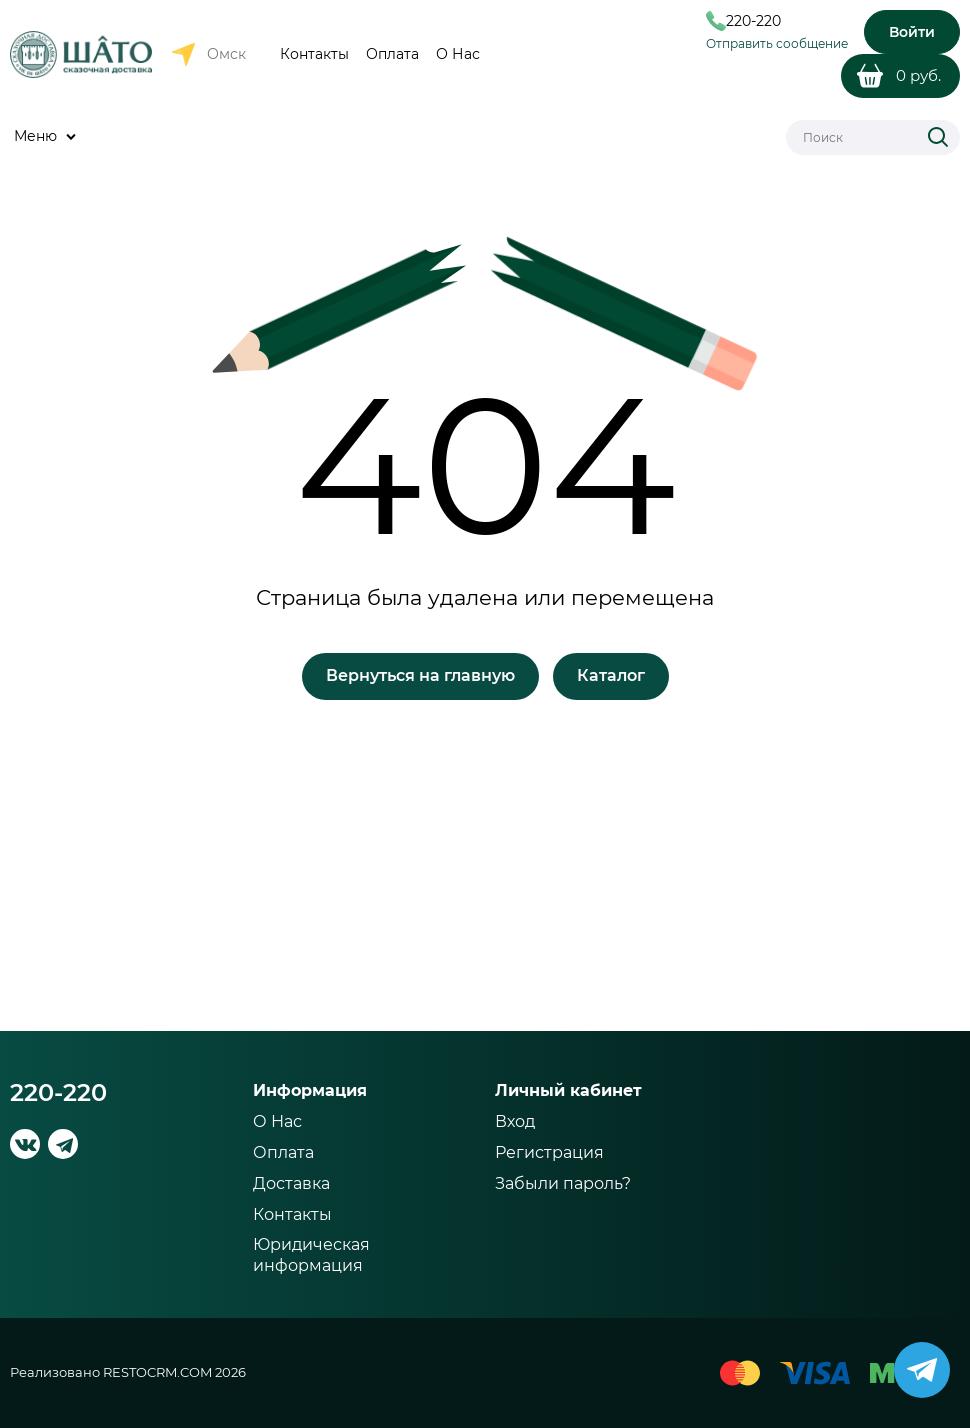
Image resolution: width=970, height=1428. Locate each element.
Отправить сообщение (777, 43)
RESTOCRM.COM (157, 1372)
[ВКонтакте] (25, 1144)
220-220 (58, 1093)
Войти (912, 32)
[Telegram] (63, 1144)
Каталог (611, 675)
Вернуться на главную (420, 675)
